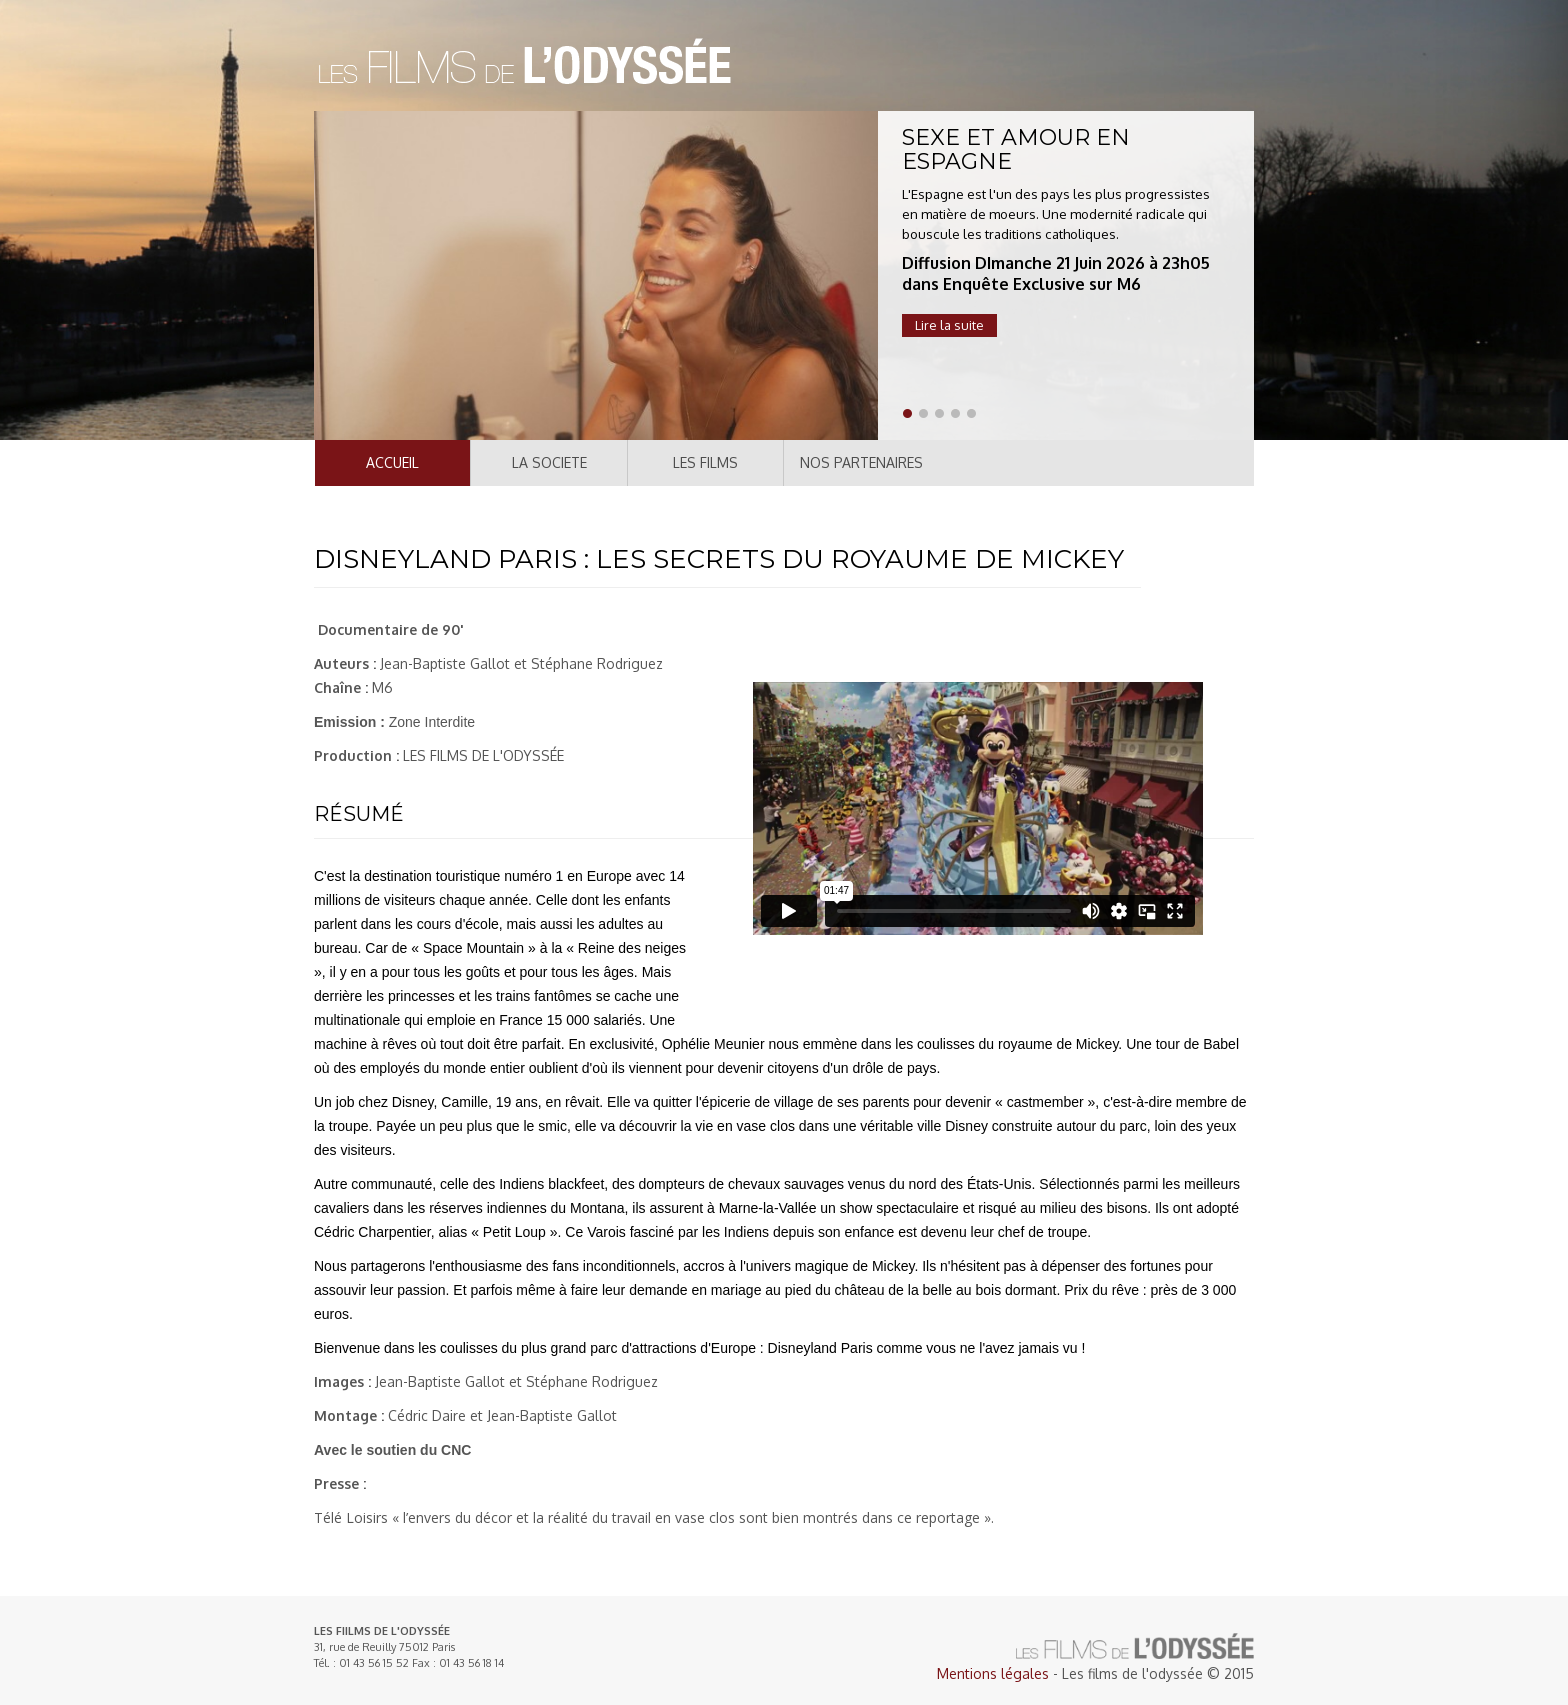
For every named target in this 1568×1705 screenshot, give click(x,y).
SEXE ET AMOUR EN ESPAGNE (1016, 149)
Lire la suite (949, 325)
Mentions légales (993, 1673)
